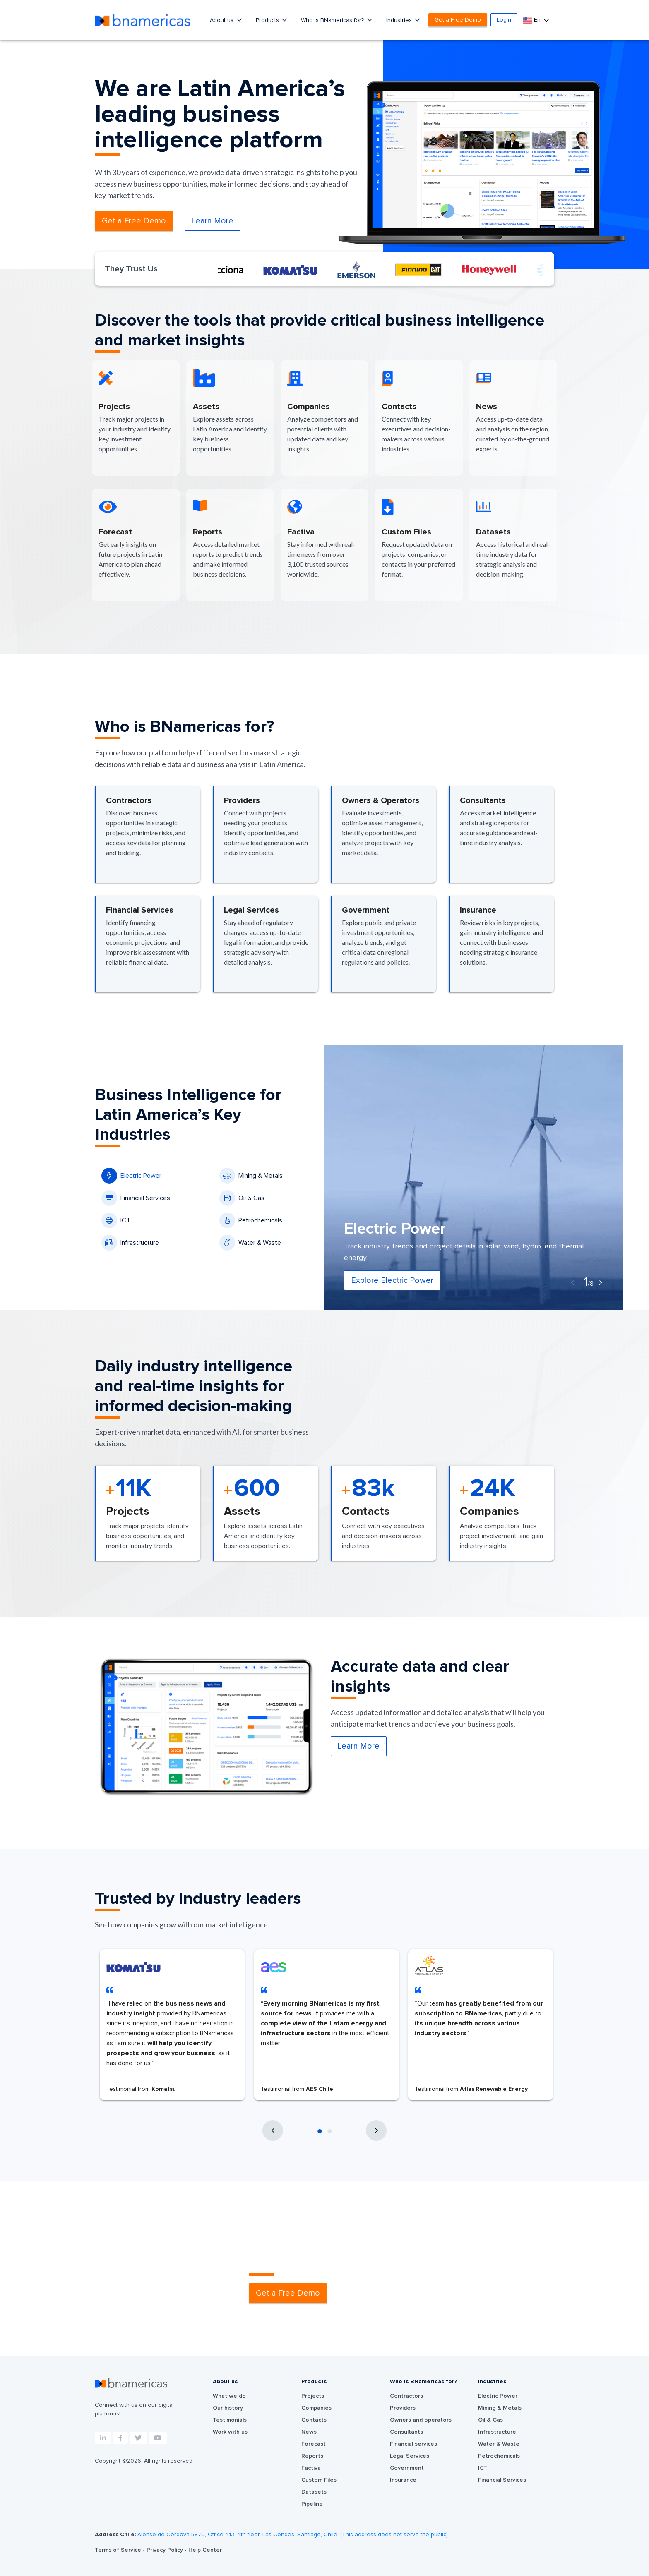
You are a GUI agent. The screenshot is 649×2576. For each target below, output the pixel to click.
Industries (399, 20)
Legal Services (409, 2456)
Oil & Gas (241, 1198)
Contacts (314, 2420)
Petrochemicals (250, 1220)
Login (504, 20)
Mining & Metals (251, 1176)
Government (407, 2468)
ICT (115, 1220)
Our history (228, 2408)
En (532, 20)
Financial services (413, 2444)
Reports (312, 2456)
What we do (229, 2396)
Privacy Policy (166, 2550)
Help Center (205, 2550)
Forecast (313, 2444)
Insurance (403, 2480)
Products (268, 20)
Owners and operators (421, 2420)
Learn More (212, 221)
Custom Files (319, 2480)
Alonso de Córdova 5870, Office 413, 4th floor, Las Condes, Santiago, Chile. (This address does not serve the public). (293, 2535)
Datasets (314, 2492)
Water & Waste (250, 1243)
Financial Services (135, 1198)
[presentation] (572, 1283)
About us (222, 20)
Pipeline (312, 2504)
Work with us (230, 2432)
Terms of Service (119, 2550)
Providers (403, 2408)
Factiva (311, 2468)
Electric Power (131, 1176)
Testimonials (230, 2420)
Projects (312, 2396)
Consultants (406, 2432)
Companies (316, 2408)
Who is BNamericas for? (333, 20)
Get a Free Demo (458, 20)
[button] (319, 2131)
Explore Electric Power (392, 1280)
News (309, 2432)
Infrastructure (130, 1243)
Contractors (406, 2396)
